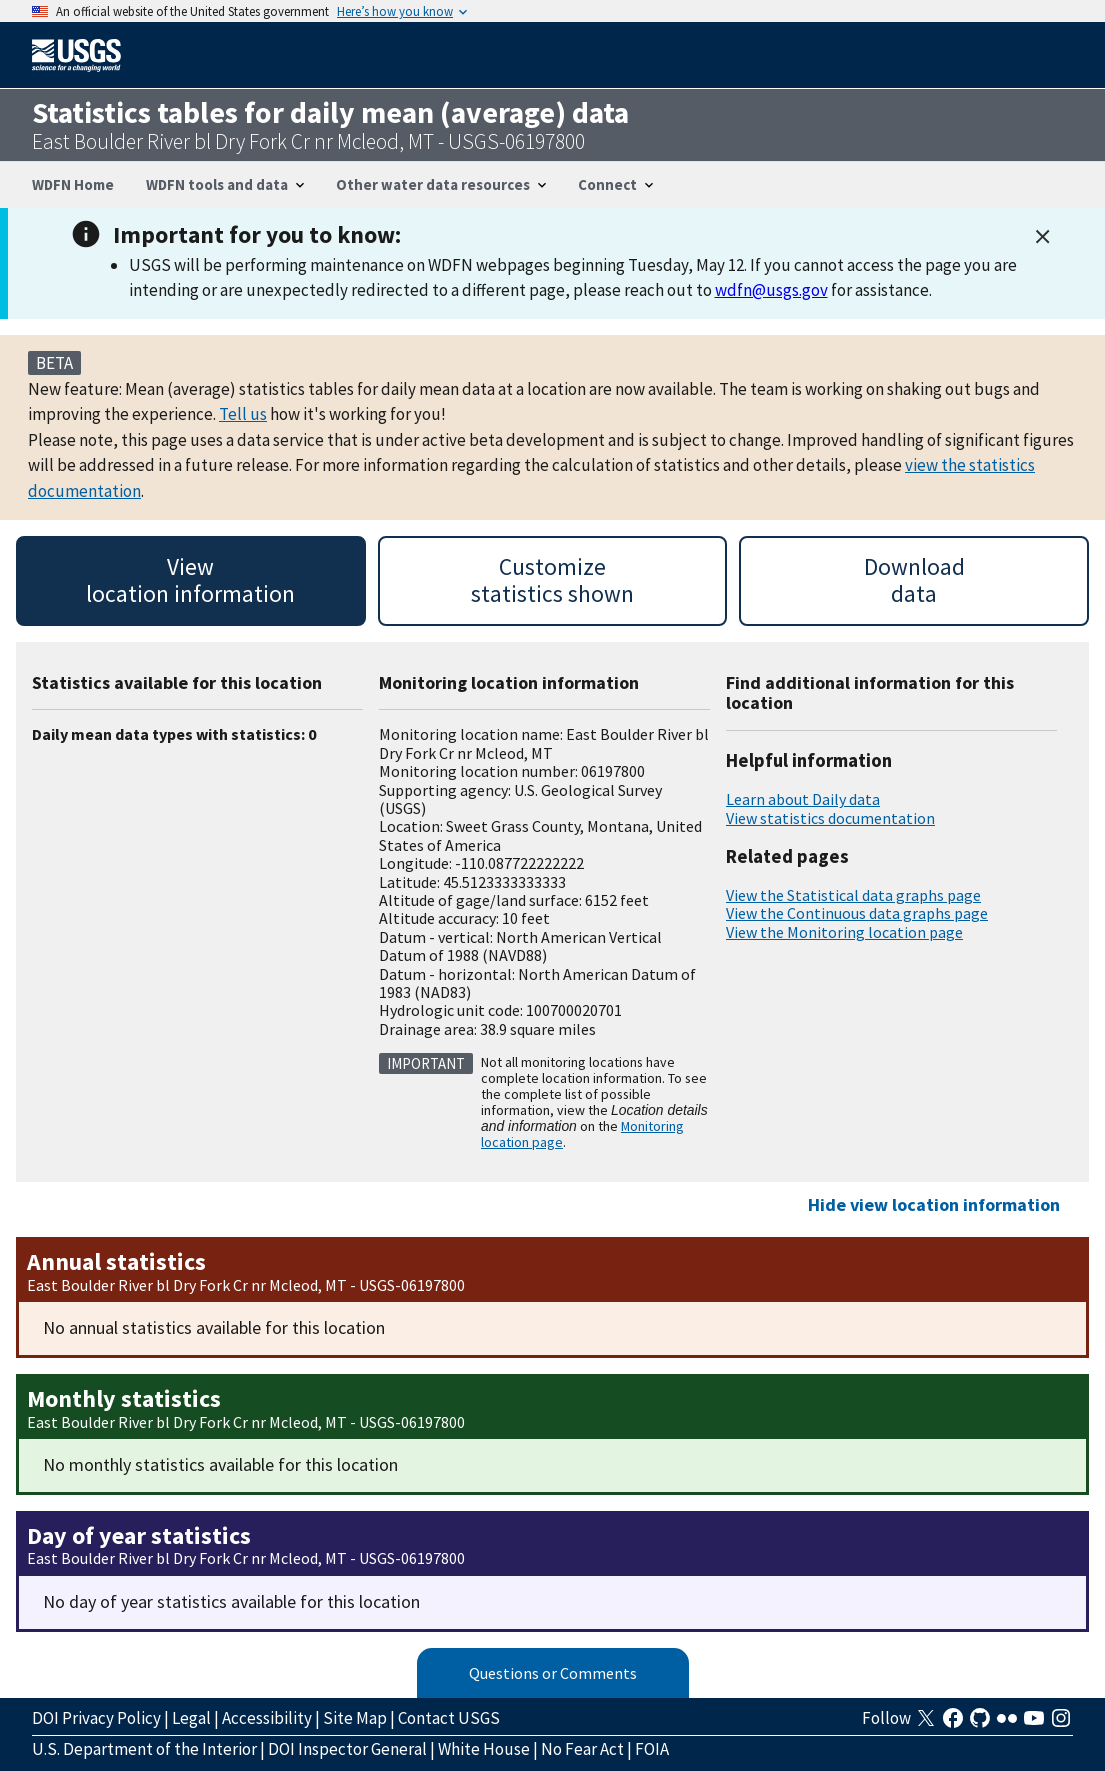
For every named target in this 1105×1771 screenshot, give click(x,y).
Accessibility (267, 1718)
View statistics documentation (830, 818)
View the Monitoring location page (844, 932)
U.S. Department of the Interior (144, 1749)
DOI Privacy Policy (96, 1718)
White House (484, 1749)
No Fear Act (582, 1749)
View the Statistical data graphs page (853, 895)
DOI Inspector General (347, 1749)
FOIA (652, 1749)
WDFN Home (73, 184)
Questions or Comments (553, 1673)
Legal (191, 1718)
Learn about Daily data (803, 799)
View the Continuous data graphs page (857, 913)
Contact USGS (449, 1718)
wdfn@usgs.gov (771, 290)
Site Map (355, 1718)
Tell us (243, 414)
